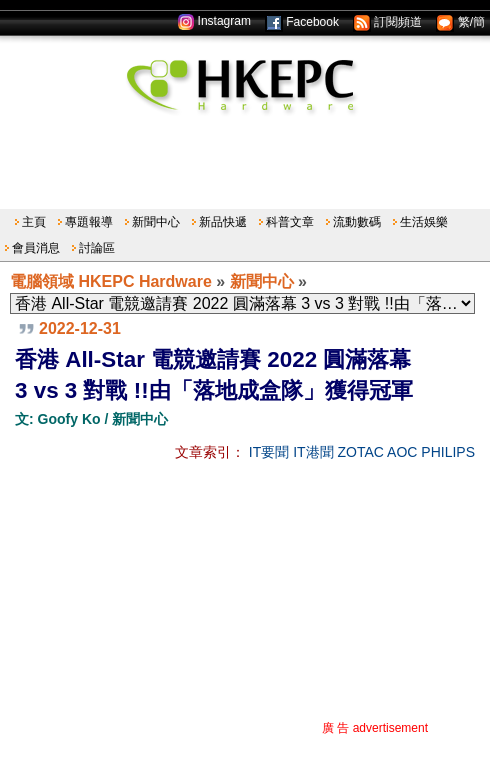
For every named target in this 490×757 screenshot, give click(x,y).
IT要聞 (269, 452)
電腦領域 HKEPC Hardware (111, 281)
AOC (402, 452)
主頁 (34, 222)
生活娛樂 (424, 222)
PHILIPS (448, 452)
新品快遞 (223, 222)
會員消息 (36, 248)
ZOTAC (361, 452)
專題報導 (89, 222)
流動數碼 (357, 222)
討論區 (97, 248)
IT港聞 (313, 452)
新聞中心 (156, 222)
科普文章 (290, 222)
